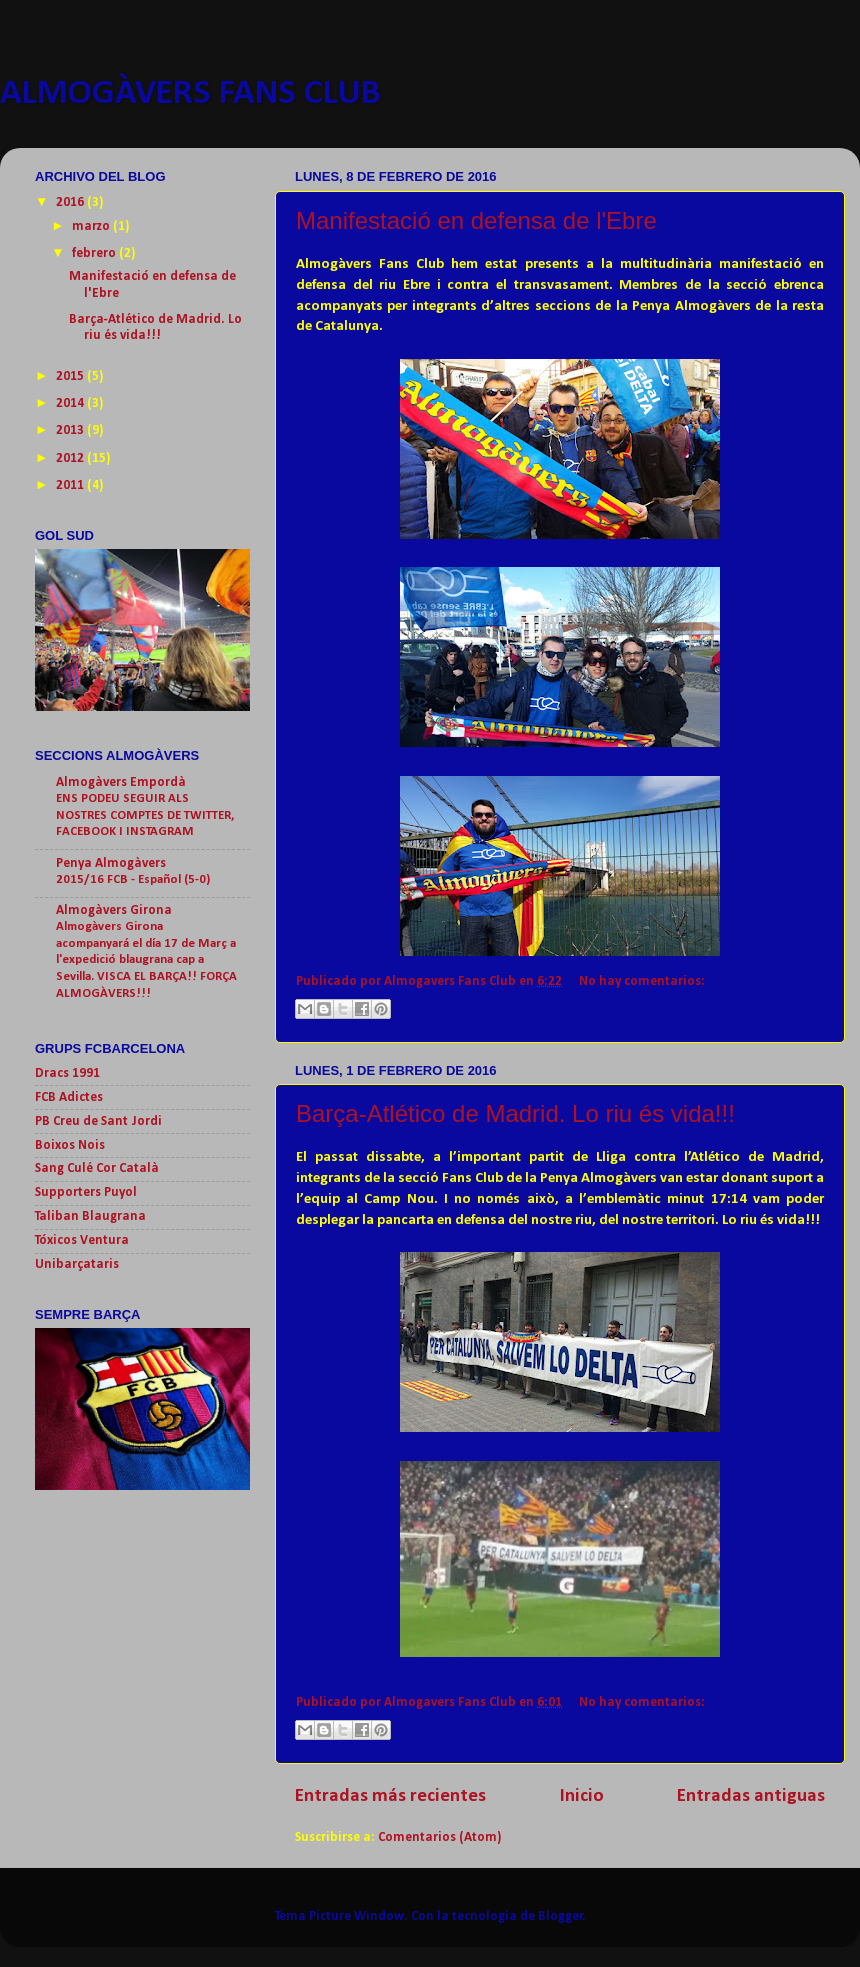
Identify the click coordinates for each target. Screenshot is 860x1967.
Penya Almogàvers (111, 863)
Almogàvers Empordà (121, 782)
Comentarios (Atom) (439, 1837)
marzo (92, 226)
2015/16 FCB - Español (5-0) (133, 879)
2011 (71, 485)
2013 (71, 430)
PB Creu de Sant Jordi (98, 1121)
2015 (71, 376)
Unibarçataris (77, 1264)
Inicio (582, 1796)
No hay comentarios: (642, 981)
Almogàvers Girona (114, 910)
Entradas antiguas (751, 1796)
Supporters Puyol (86, 1192)
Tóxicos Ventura (82, 1240)
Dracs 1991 (67, 1073)
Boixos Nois (70, 1145)
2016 (71, 202)
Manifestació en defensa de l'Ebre (476, 220)
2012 (71, 458)
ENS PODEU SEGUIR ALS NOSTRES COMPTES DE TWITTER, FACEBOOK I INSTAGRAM (145, 815)
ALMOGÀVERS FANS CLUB (190, 94)
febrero (95, 253)
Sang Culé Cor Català (97, 1168)
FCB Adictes (69, 1097)
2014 (71, 403)
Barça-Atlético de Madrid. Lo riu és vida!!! (515, 1113)
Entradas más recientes (390, 1796)
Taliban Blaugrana (90, 1216)
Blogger (560, 1916)
